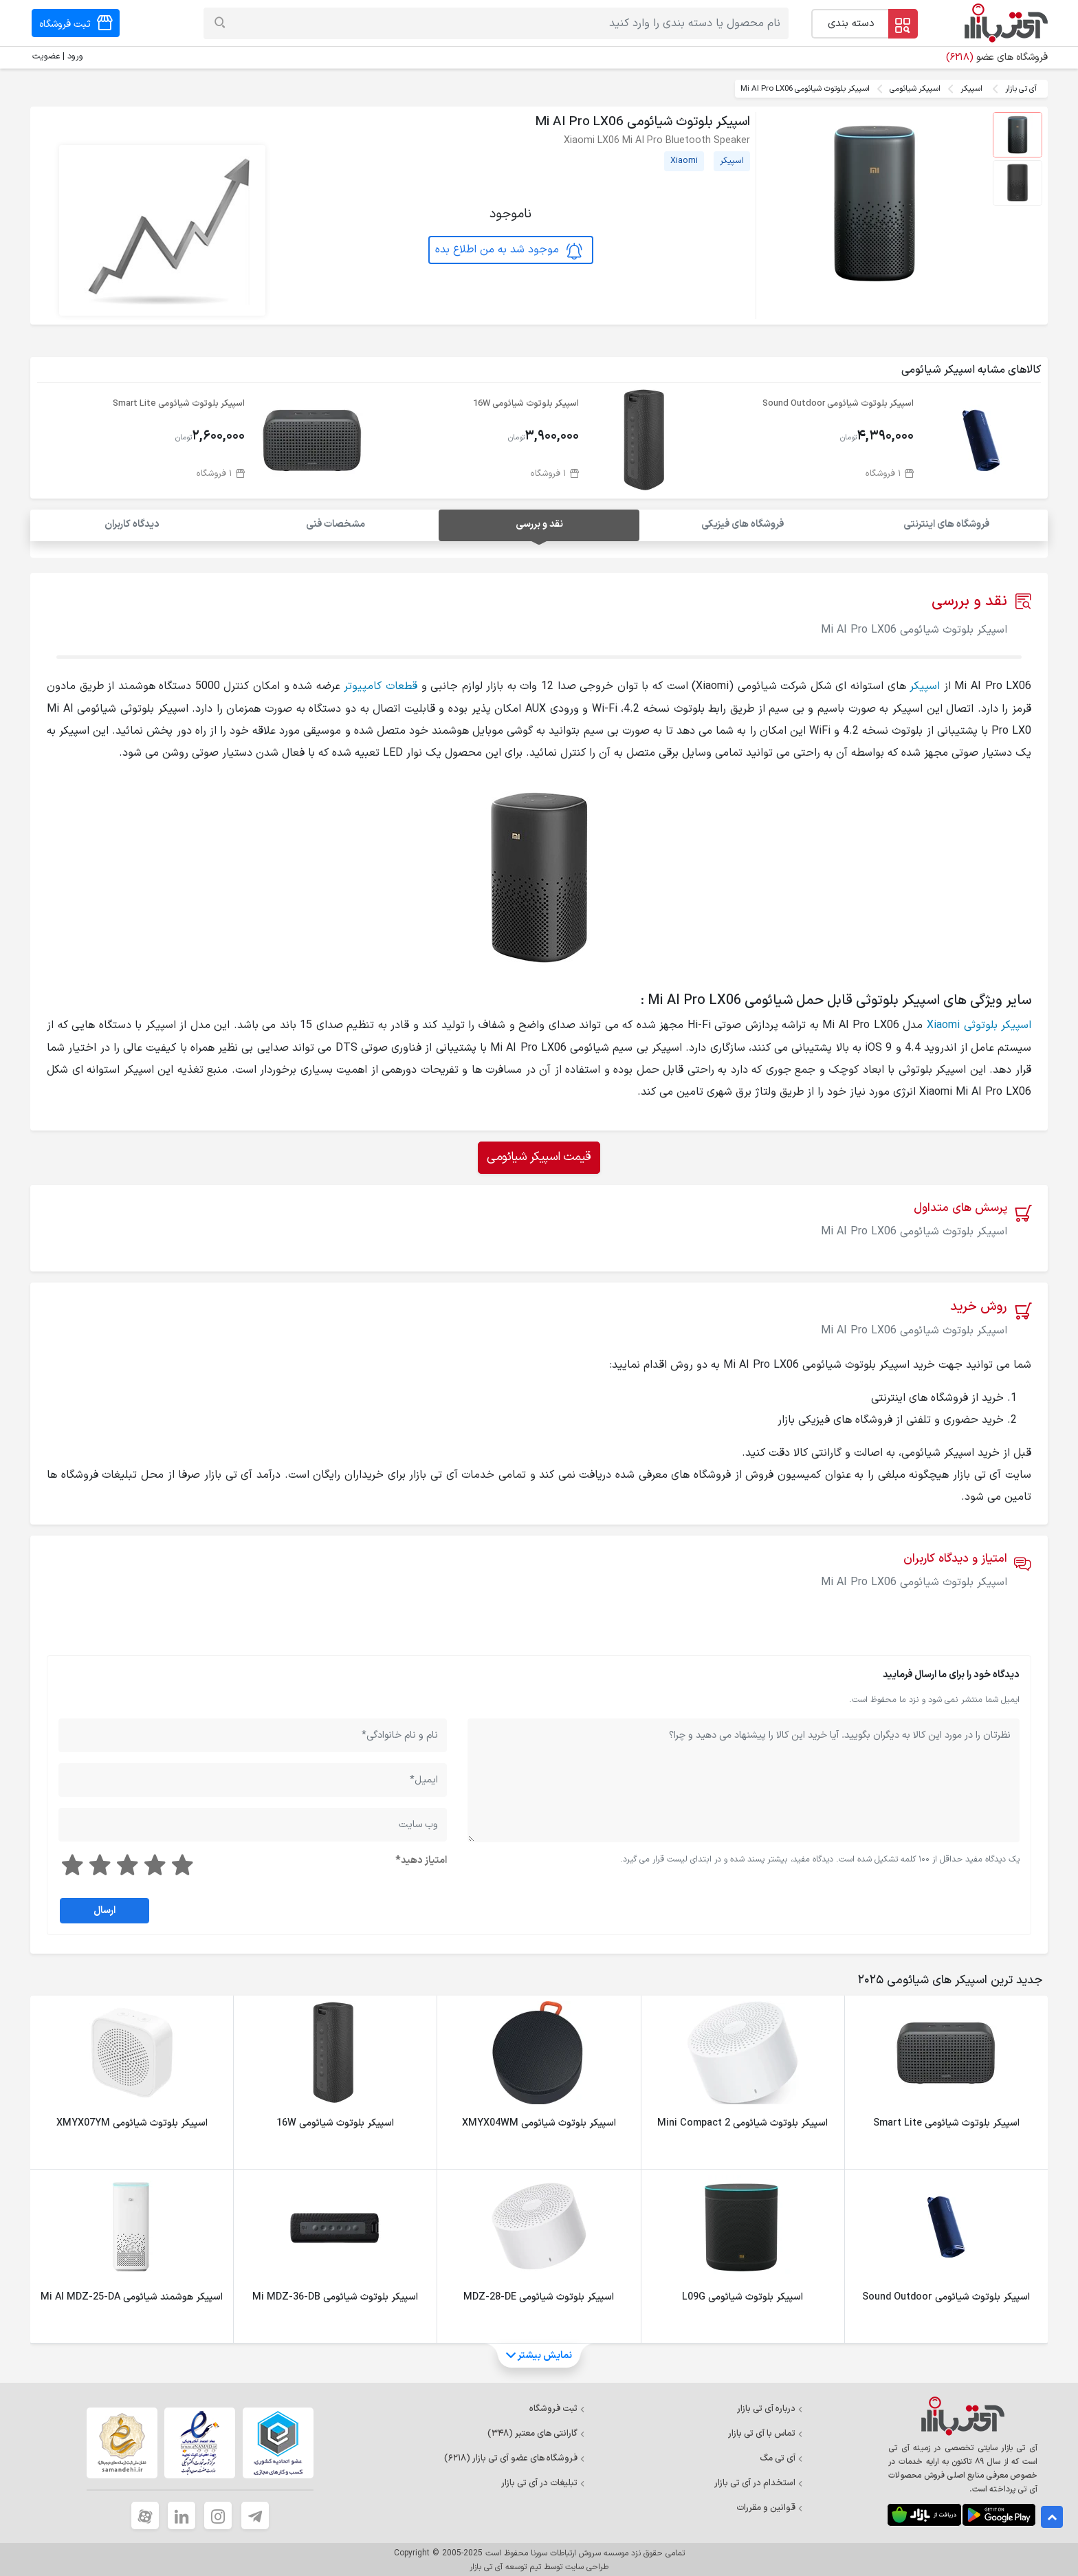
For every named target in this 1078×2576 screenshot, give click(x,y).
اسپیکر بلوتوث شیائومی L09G (742, 2296)
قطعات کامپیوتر (380, 686)
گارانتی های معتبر (536, 2432)
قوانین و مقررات (769, 2506)
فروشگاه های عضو (997, 57)
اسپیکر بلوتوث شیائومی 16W (526, 403)
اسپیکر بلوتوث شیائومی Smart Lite (179, 403)
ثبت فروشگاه (557, 2407)
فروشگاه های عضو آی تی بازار (514, 2457)
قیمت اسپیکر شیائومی (539, 1155)
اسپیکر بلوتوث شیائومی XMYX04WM (539, 2122)
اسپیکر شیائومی (915, 89)
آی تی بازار (1021, 89)
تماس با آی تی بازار (765, 2432)
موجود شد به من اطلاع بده (508, 249)
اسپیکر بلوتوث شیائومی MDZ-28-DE (538, 2296)
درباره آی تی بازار (770, 2407)
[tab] (947, 1979)
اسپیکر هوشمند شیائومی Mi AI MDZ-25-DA (132, 2296)
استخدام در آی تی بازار (758, 2482)
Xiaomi (684, 160)
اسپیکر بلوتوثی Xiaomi (979, 1024)
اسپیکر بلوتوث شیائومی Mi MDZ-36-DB (335, 2296)
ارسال (105, 1909)
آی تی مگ (781, 2457)
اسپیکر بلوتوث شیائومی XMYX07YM (132, 2122)
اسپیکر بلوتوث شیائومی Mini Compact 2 (742, 2122)
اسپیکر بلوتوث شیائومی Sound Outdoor (838, 403)
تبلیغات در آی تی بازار (543, 2482)
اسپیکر (971, 89)
